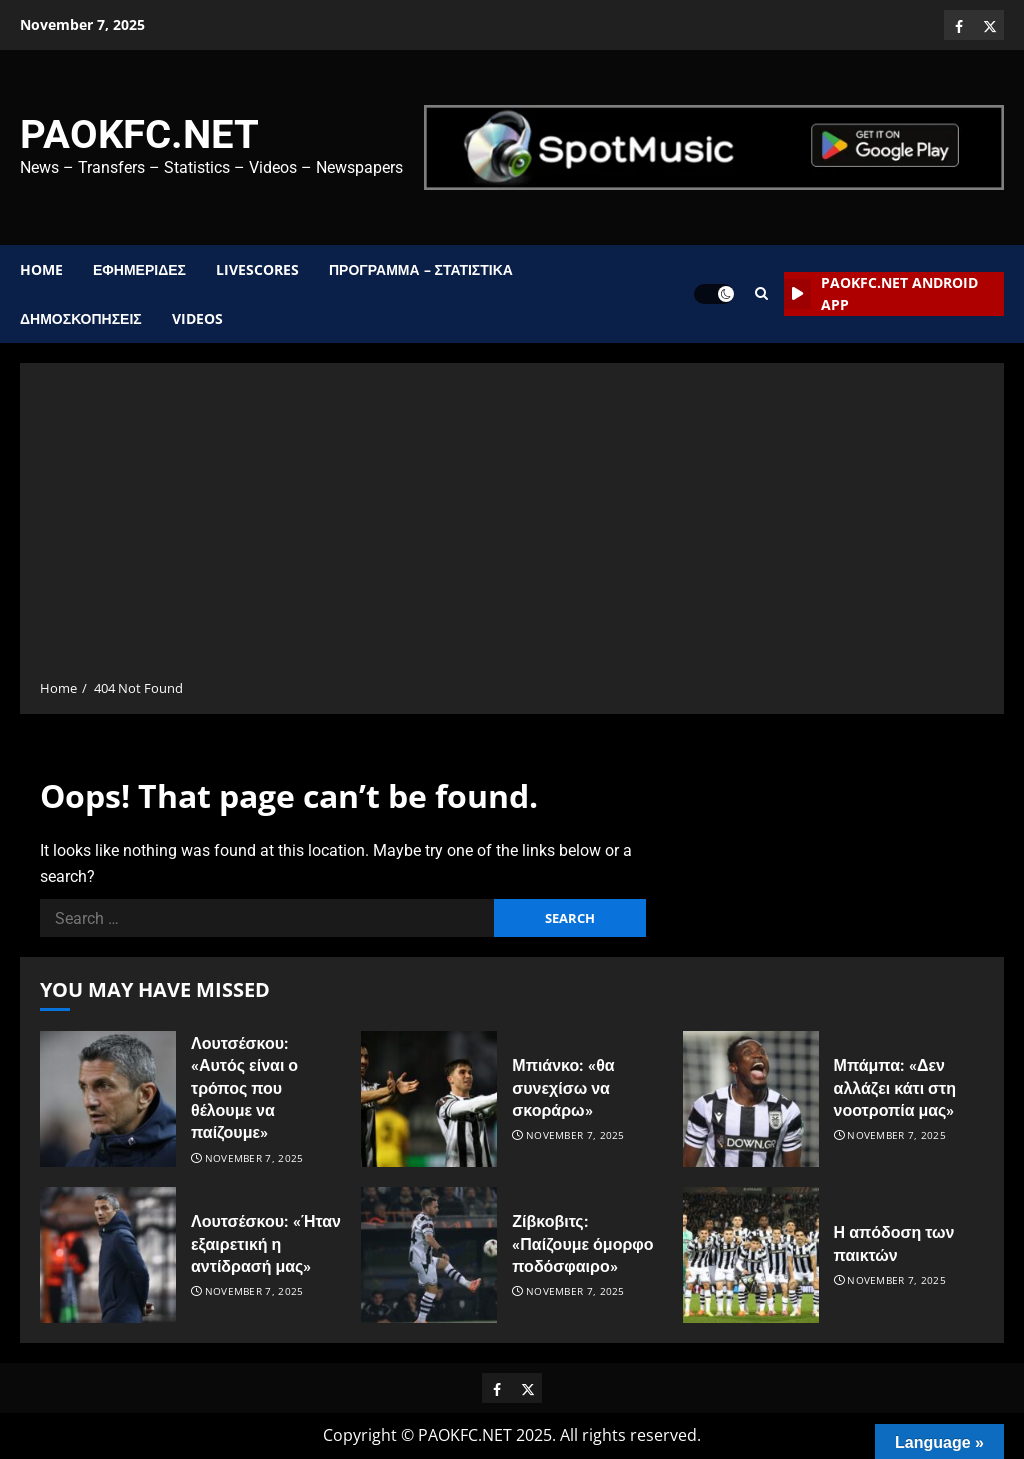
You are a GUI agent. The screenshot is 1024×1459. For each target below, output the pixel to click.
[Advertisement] (512, 528)
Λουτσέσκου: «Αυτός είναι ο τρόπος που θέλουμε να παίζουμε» (244, 1088)
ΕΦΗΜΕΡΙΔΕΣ (139, 269)
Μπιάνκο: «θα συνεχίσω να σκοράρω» (563, 1088)
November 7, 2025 (254, 1158)
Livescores (257, 269)
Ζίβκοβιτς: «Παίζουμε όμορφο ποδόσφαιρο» (582, 1244)
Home (41, 269)
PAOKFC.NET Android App (881, 293)
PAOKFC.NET (139, 134)
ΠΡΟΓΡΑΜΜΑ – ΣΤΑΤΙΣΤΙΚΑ (421, 269)
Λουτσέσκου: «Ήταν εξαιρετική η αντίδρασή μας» (266, 1244)
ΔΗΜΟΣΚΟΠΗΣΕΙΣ (81, 318)
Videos (197, 318)
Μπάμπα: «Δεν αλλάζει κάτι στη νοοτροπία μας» (895, 1088)
